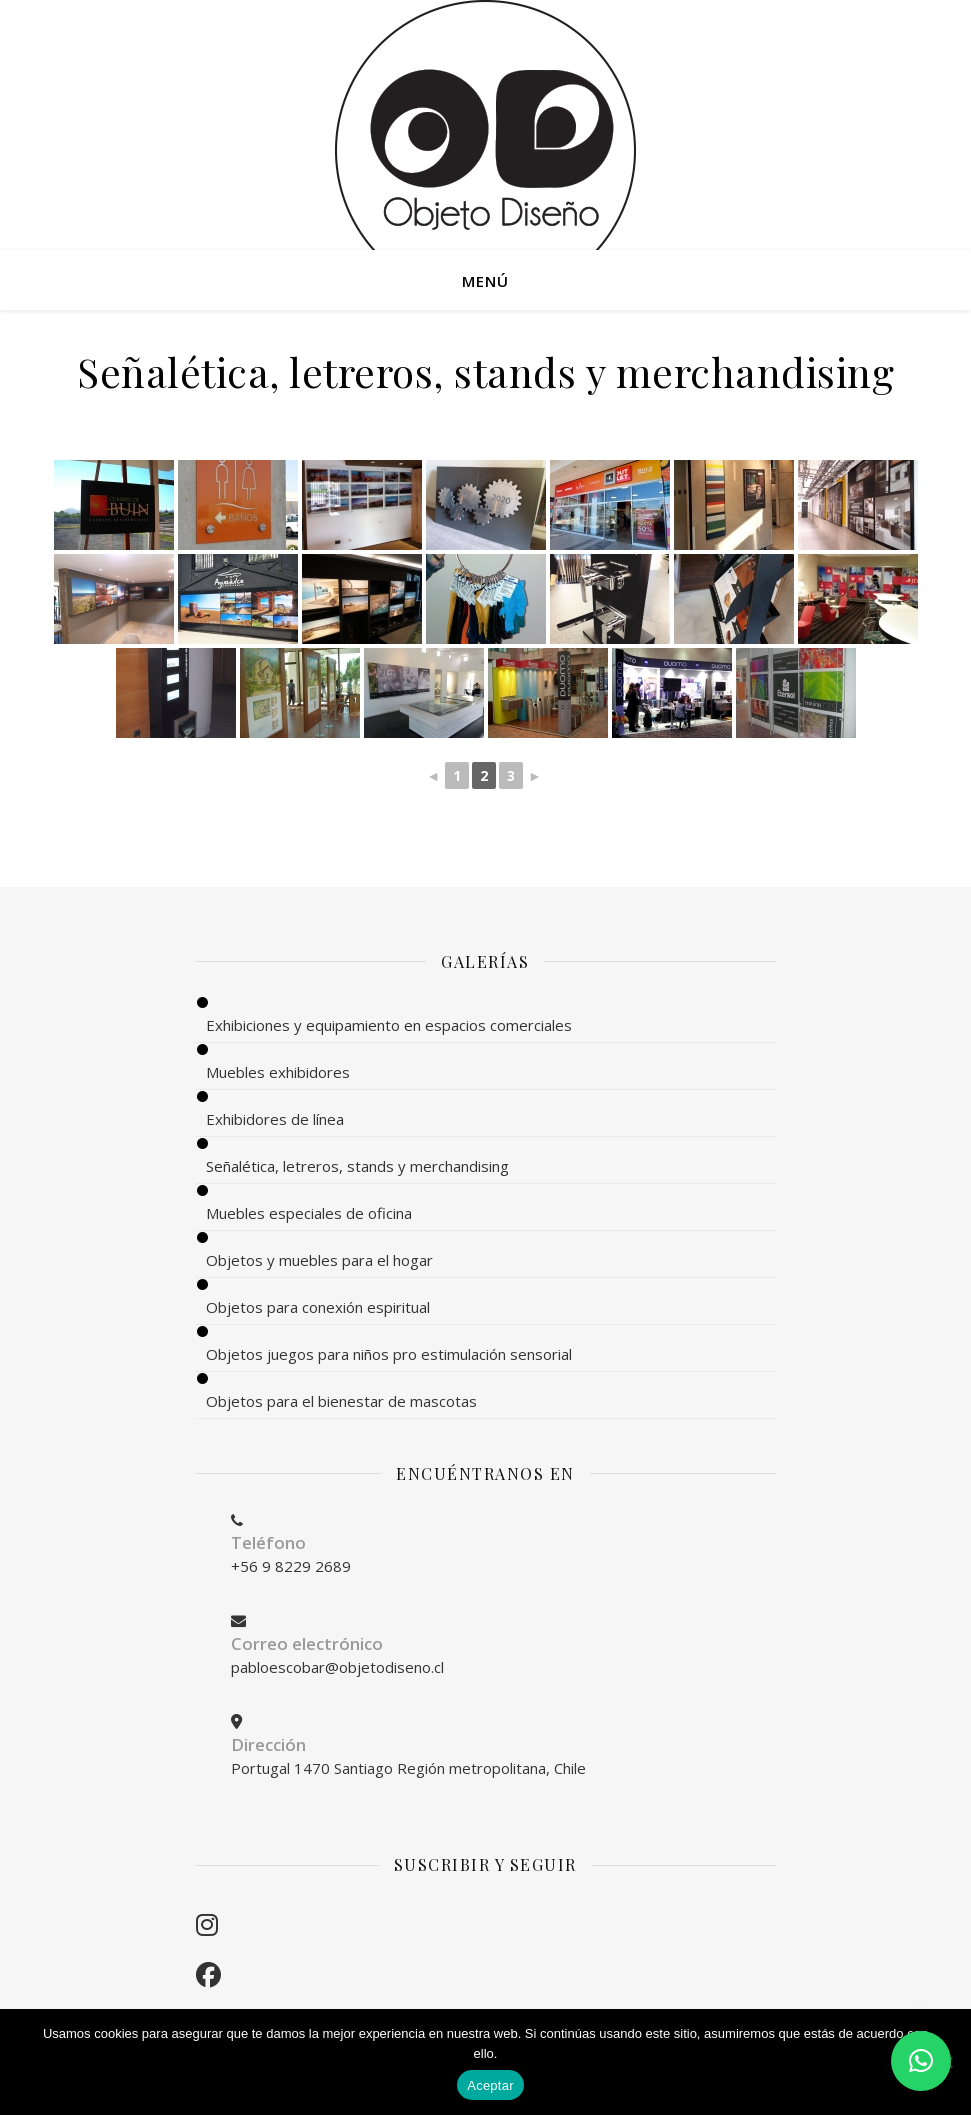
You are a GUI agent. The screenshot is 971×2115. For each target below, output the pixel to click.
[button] (921, 2061)
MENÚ (485, 281)
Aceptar (490, 2085)
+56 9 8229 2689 (291, 1566)
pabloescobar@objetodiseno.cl (337, 1667)
